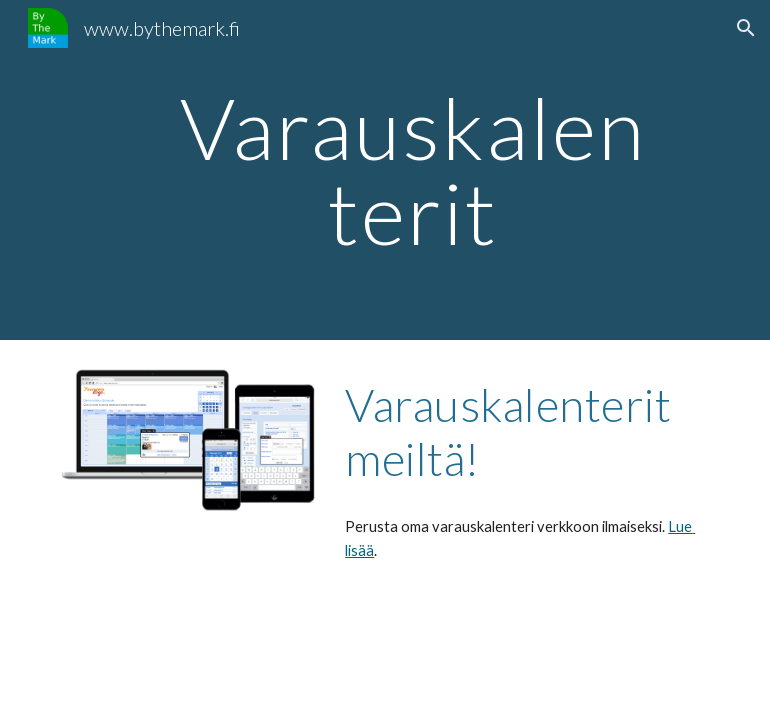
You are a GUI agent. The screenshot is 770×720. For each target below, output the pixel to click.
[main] (413, 170)
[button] (746, 28)
